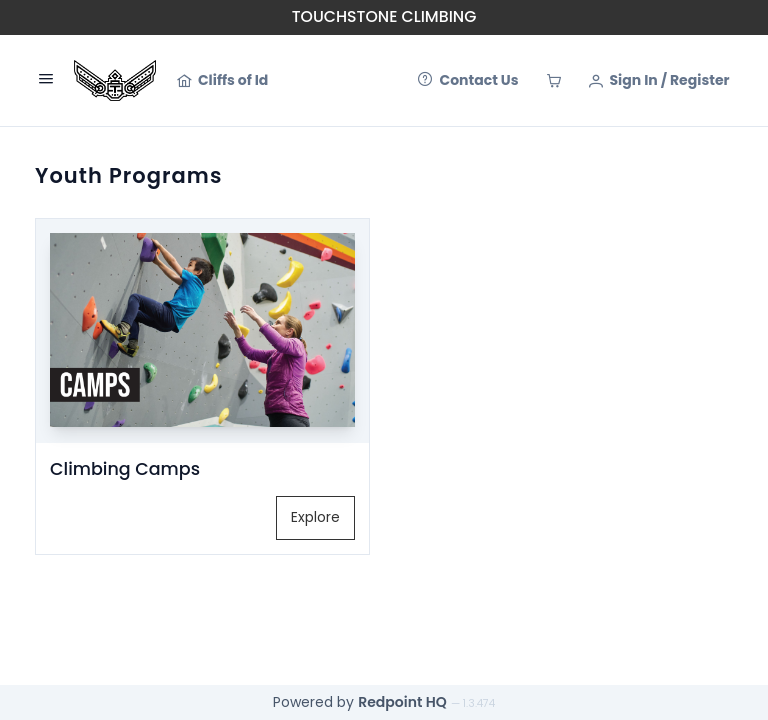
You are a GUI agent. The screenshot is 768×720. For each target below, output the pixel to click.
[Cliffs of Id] (222, 81)
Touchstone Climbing (384, 16)
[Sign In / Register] (659, 81)
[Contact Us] (468, 81)
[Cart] (554, 81)
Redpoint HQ (402, 702)
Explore (315, 517)
